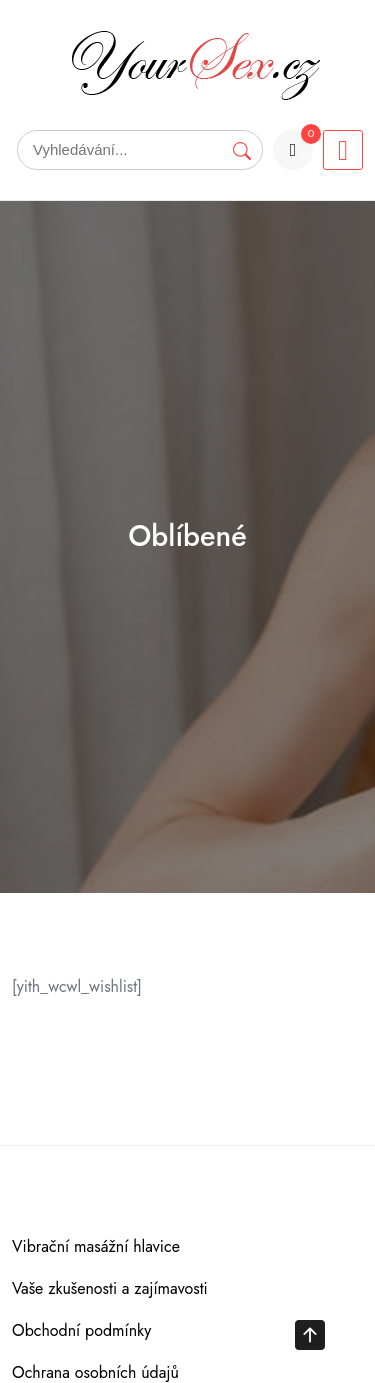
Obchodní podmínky (81, 1330)
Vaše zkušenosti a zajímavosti (110, 1288)
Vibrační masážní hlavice (96, 1246)
